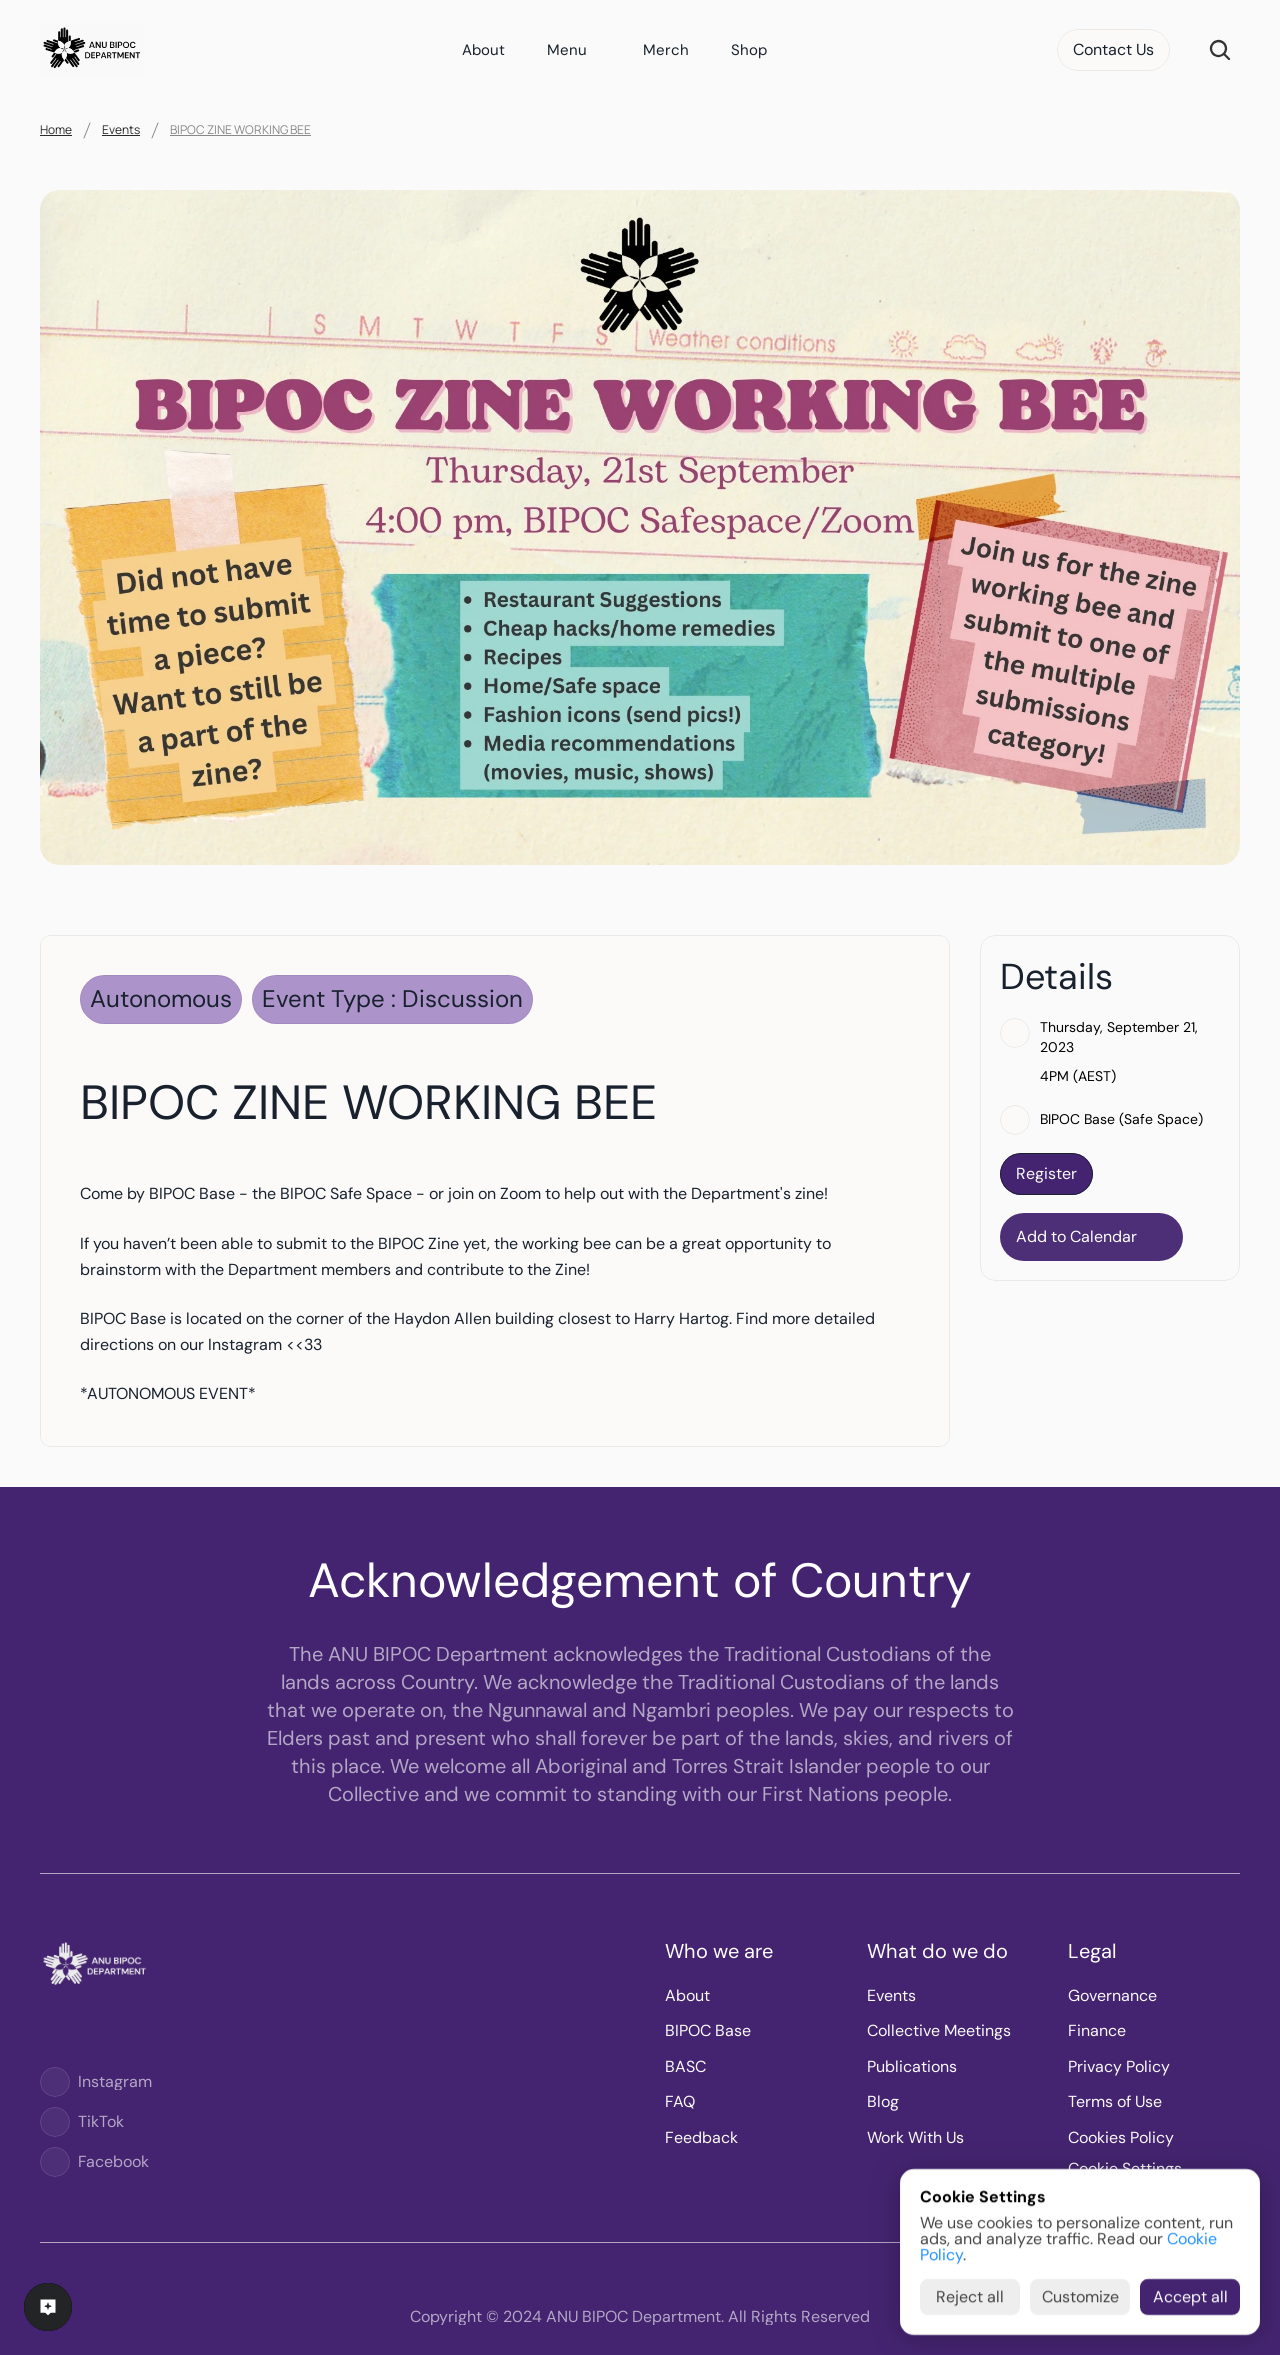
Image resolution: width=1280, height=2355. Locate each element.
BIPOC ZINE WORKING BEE (240, 129)
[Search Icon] (1220, 50)
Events (121, 129)
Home (56, 129)
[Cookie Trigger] (1125, 2169)
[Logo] (55, 2082)
